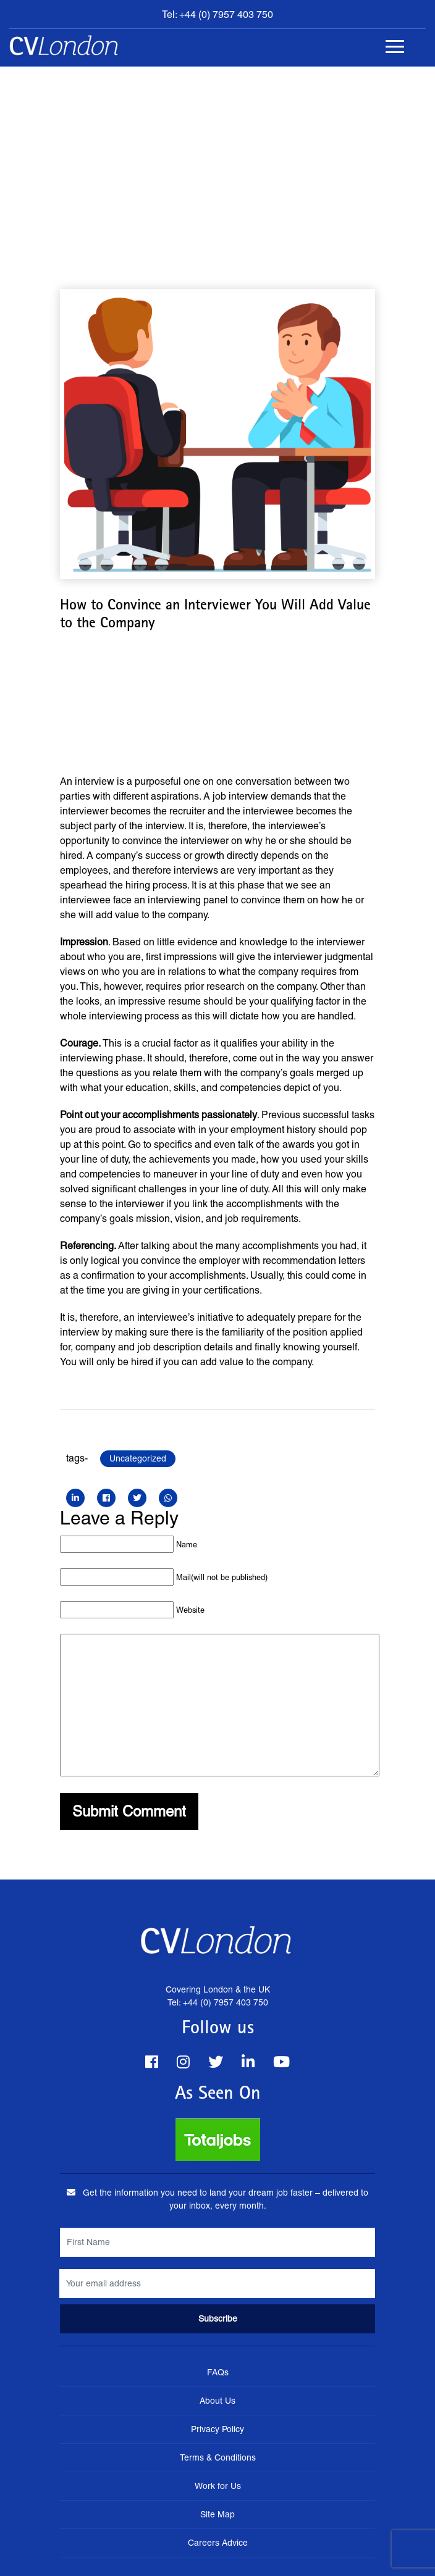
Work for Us (218, 2486)
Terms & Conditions (218, 2457)
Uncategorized (137, 1458)
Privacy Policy (217, 2429)
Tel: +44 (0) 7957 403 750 (217, 14)
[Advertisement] (217, 159)
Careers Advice (218, 2543)
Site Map (217, 2514)
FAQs (218, 2372)
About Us (217, 2401)
